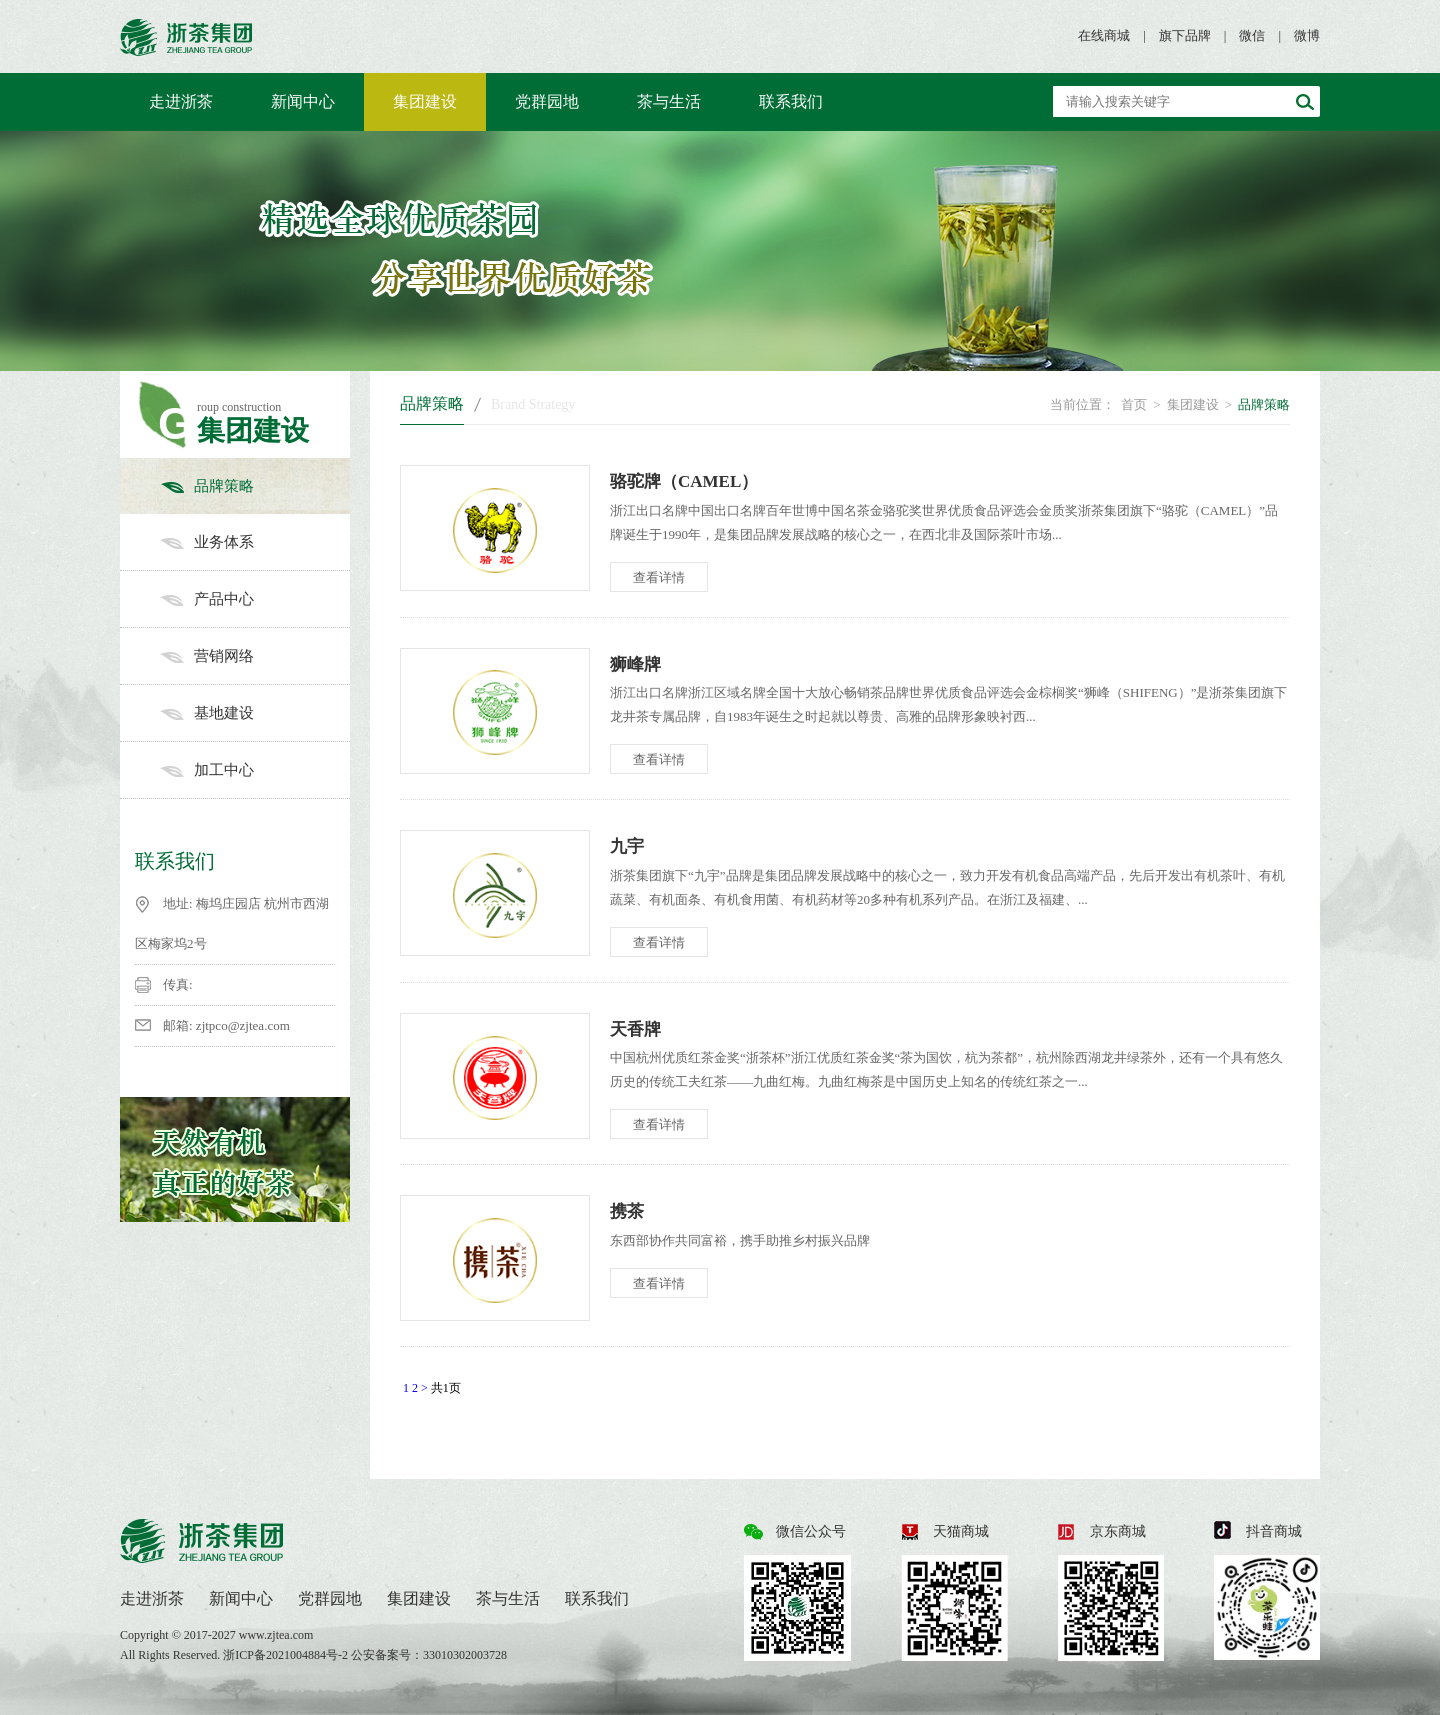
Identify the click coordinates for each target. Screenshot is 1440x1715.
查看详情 (659, 577)
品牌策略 (255, 486)
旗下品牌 (1185, 35)
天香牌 (635, 1029)
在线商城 (1104, 35)
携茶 (627, 1211)
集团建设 (425, 101)
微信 (1252, 35)
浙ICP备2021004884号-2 (287, 1655)
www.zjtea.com (276, 1635)
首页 (1134, 404)
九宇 (627, 846)
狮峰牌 (635, 664)
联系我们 (791, 101)
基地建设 (255, 713)
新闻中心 (303, 101)
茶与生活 (669, 101)
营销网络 (255, 656)
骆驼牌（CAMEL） (684, 481)
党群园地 (547, 101)
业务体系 (255, 542)
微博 (1307, 35)
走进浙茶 (181, 101)
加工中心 (255, 770)
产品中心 (255, 599)
